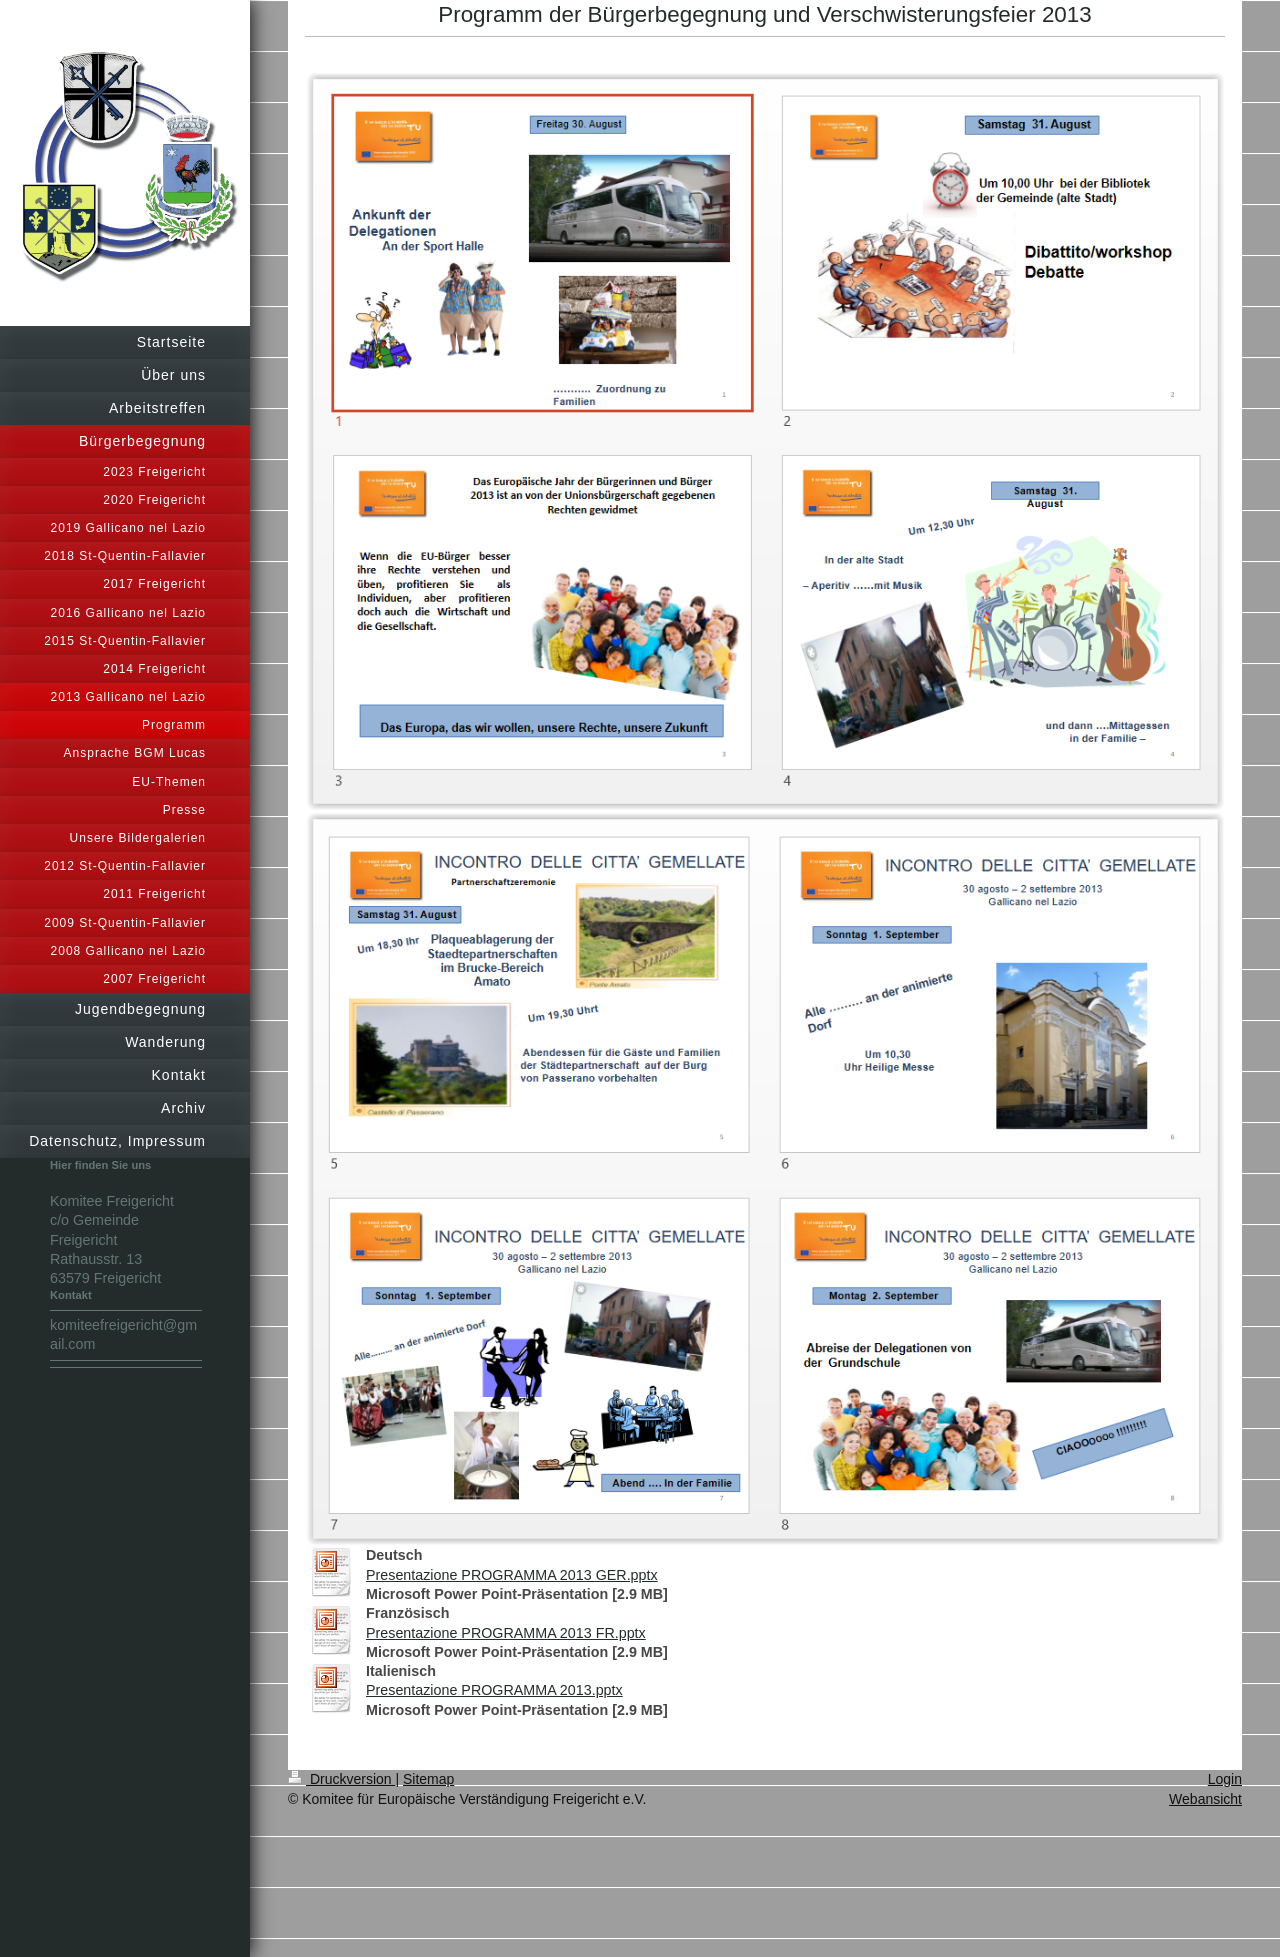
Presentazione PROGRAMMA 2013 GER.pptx (512, 1575)
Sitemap (428, 1779)
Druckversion (341, 1779)
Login (1225, 1779)
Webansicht (1205, 1799)
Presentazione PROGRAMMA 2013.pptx (494, 1690)
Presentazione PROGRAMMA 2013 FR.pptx (506, 1633)
